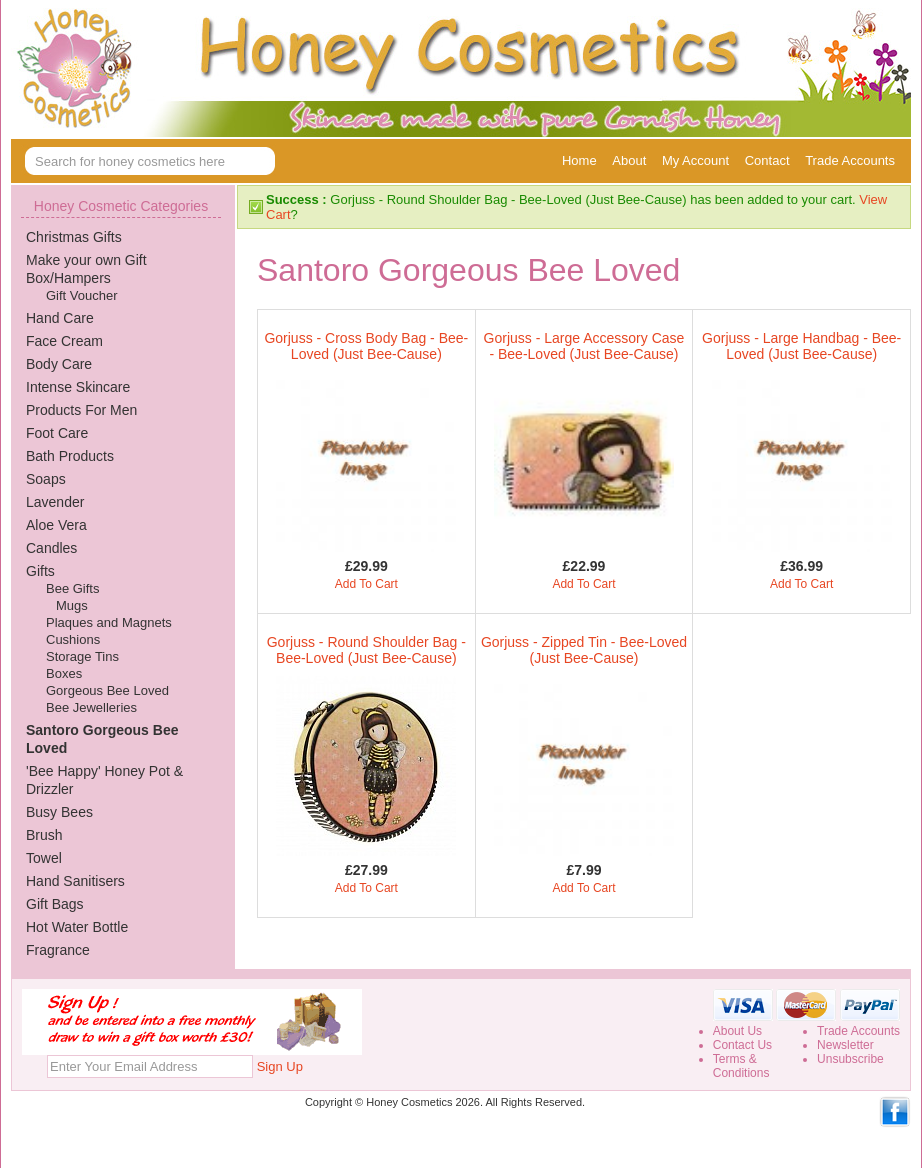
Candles (51, 548)
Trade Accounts (850, 160)
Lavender (55, 502)
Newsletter (845, 1045)
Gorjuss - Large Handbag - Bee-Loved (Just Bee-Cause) (801, 346)
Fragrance (58, 950)
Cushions (73, 639)
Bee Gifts (72, 588)
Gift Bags (55, 904)
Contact (767, 160)
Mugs (72, 605)
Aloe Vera (56, 525)
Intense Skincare (78, 387)
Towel (44, 858)
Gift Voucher (82, 295)
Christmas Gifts (74, 237)
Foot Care (57, 433)
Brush (44, 835)
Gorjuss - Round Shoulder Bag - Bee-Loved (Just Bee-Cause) (366, 650)
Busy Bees (59, 812)
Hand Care (60, 318)
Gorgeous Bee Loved (107, 690)
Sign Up (280, 1066)
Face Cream (64, 341)
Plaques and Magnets (109, 622)
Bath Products (70, 456)
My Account (695, 160)
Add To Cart (366, 584)
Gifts (40, 571)
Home (579, 160)
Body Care (59, 364)
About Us (737, 1031)
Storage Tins (82, 656)
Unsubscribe (850, 1059)
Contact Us (742, 1045)
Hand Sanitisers (75, 881)
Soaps (46, 479)
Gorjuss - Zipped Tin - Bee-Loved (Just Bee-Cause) (584, 650)
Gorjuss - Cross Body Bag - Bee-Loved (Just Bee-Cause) (366, 346)
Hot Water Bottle (77, 927)
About (629, 160)
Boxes (64, 673)
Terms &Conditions (741, 1066)
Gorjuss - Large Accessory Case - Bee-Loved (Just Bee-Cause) (584, 346)
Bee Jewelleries (91, 707)
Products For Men (81, 410)
